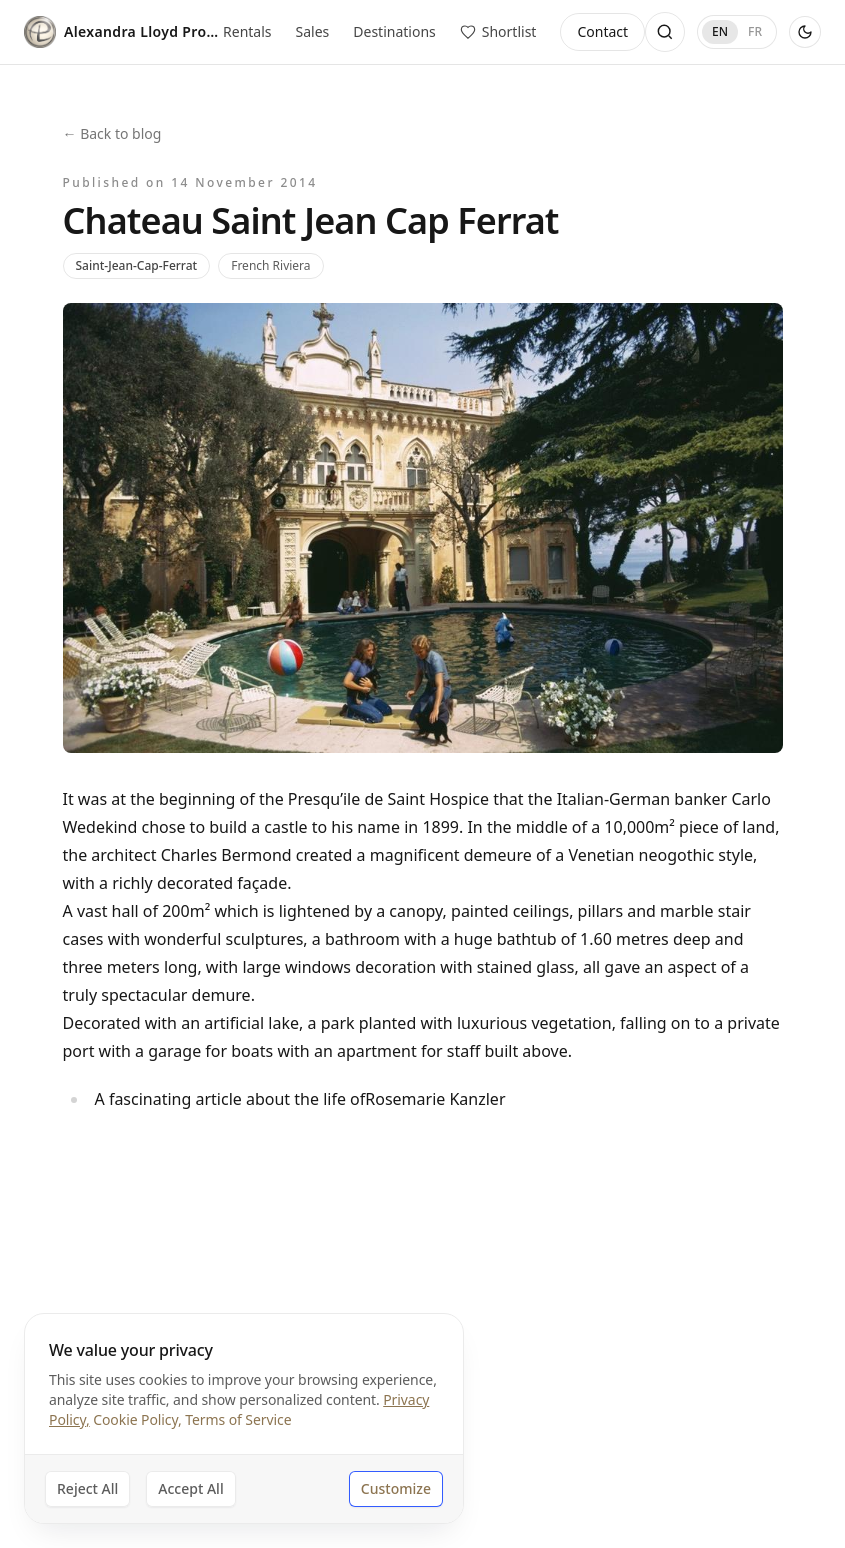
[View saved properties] (498, 32)
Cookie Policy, (137, 1419)
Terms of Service (238, 1419)
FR (755, 31)
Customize (396, 1488)
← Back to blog (112, 133)
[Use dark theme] (805, 32)
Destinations (394, 31)
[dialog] (244, 1418)
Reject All (87, 1488)
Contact (602, 31)
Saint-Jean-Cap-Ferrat (137, 265)
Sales (313, 31)
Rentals (247, 31)
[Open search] (665, 32)
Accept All (190, 1488)
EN (720, 31)
